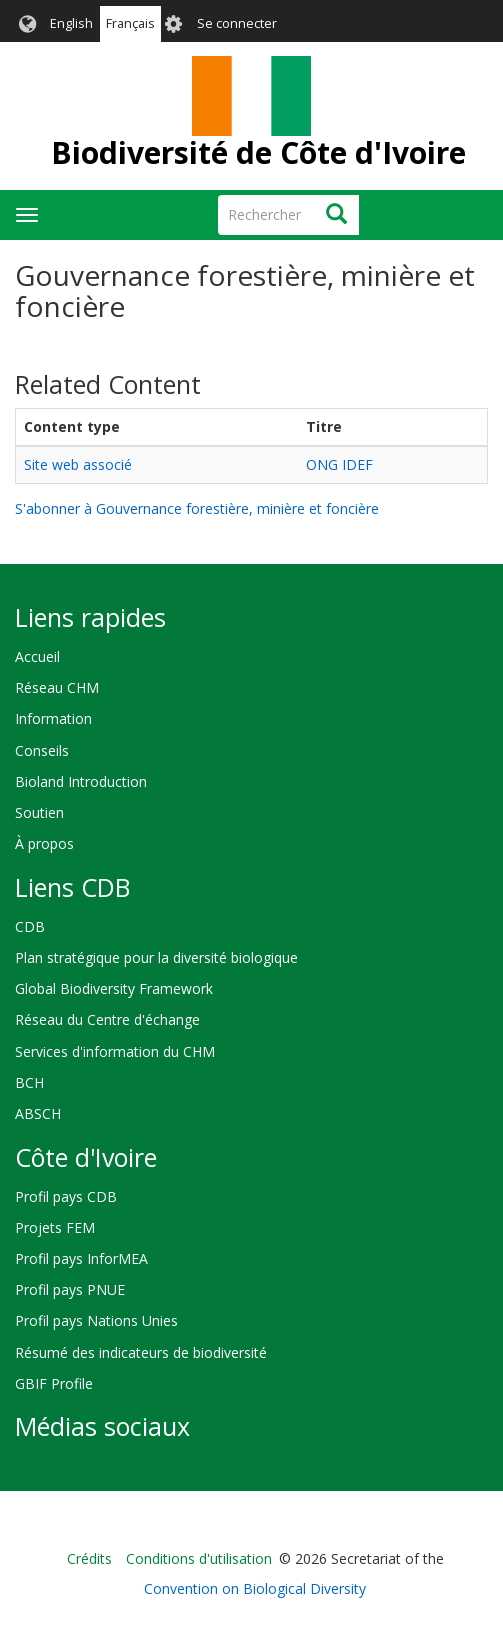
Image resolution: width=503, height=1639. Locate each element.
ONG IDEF (339, 464)
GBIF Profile (54, 1383)
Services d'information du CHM (115, 1051)
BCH (29, 1082)
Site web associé (78, 464)
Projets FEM (55, 1227)
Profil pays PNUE (70, 1289)
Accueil (37, 656)
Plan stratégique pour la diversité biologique (156, 957)
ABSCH (38, 1113)
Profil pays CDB (66, 1196)
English (71, 23)
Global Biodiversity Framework (114, 988)
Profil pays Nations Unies (96, 1320)
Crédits (89, 1558)
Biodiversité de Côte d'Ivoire (258, 152)
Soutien (39, 812)
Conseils (42, 750)
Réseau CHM (57, 687)
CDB (30, 926)
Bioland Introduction (81, 781)
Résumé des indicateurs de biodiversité (141, 1352)
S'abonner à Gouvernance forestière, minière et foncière (197, 508)
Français (130, 23)
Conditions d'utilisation (199, 1558)
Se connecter (237, 23)
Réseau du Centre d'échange (107, 1019)
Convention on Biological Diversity (255, 1588)
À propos (44, 843)
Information (53, 718)
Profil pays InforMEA (81, 1258)
